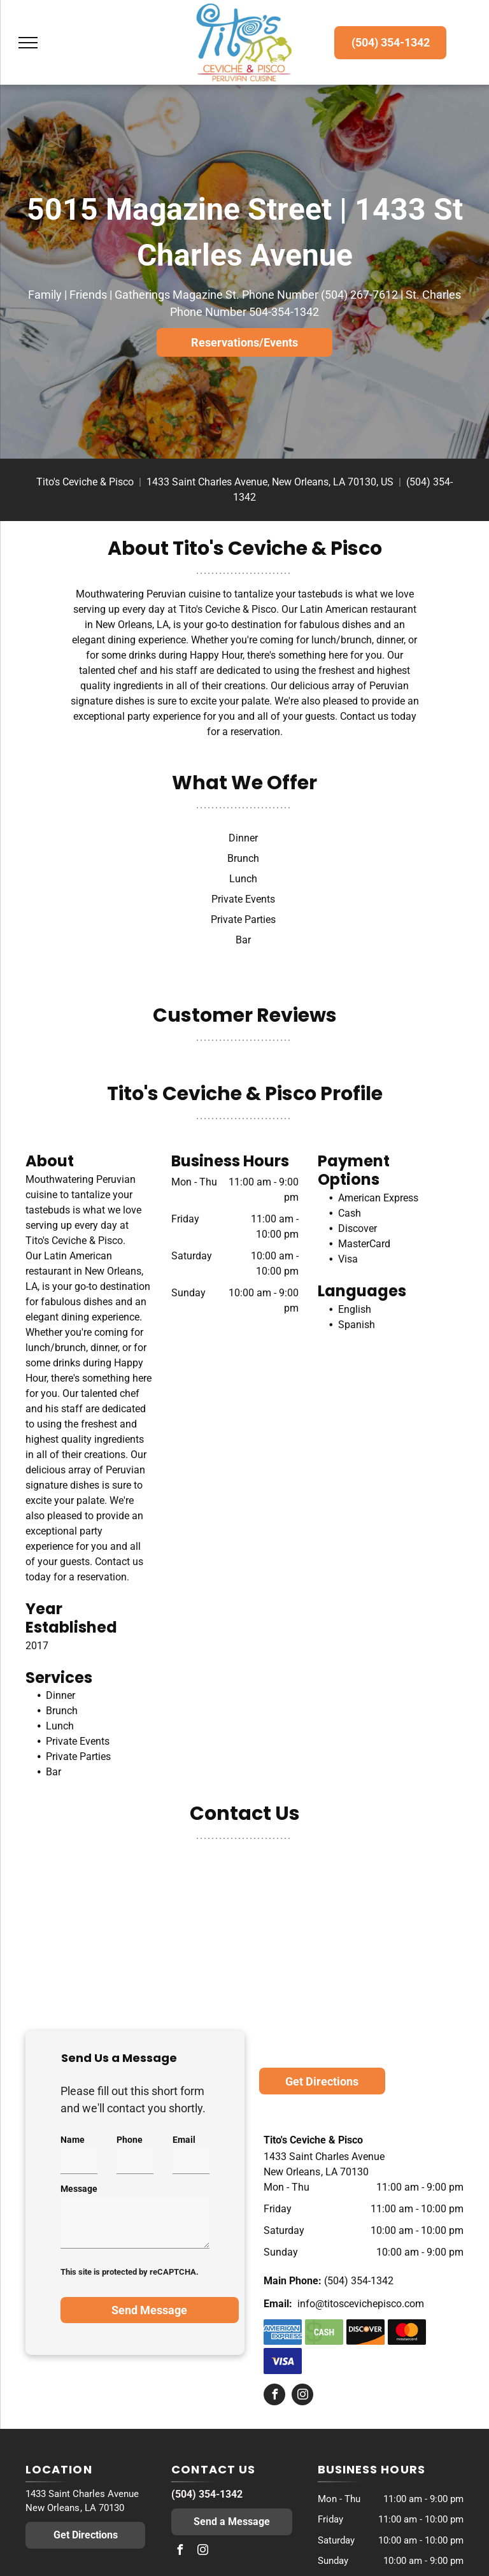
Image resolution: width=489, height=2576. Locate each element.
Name (72, 2140)
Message (78, 2189)
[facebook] (274, 2396)
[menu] (28, 42)
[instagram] (302, 2396)
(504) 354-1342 (358, 2281)
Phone (130, 2140)
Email (184, 2140)
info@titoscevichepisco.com (360, 2304)
